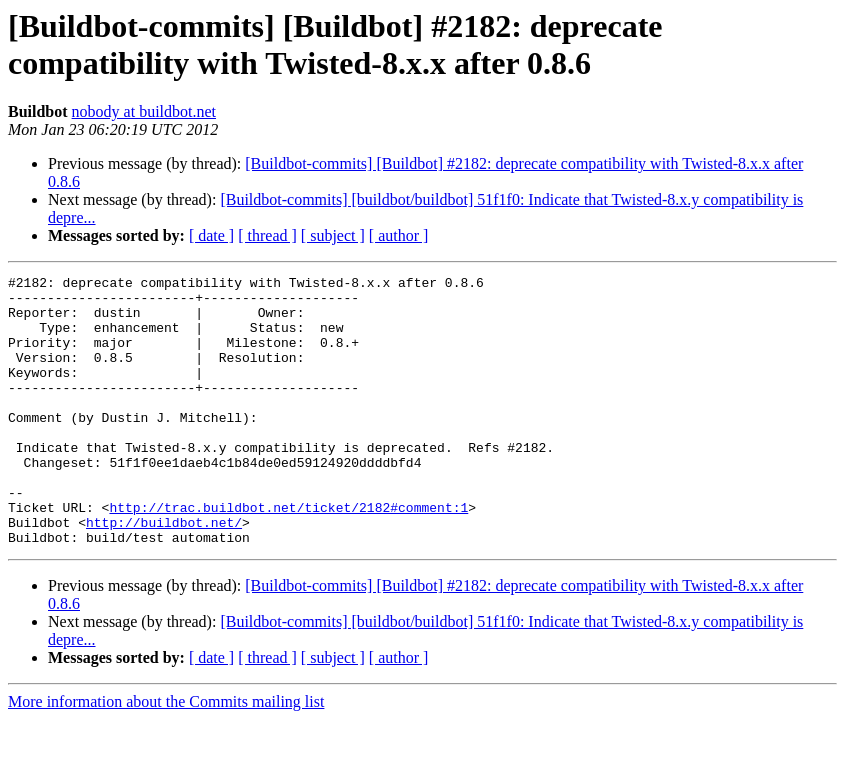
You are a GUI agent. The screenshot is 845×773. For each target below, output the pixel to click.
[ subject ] (333, 235)
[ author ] (399, 235)
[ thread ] (267, 235)
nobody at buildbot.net (144, 111)
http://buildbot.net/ (164, 573)
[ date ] (211, 235)
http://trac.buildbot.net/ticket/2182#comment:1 (288, 555)
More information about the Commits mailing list (166, 755)
